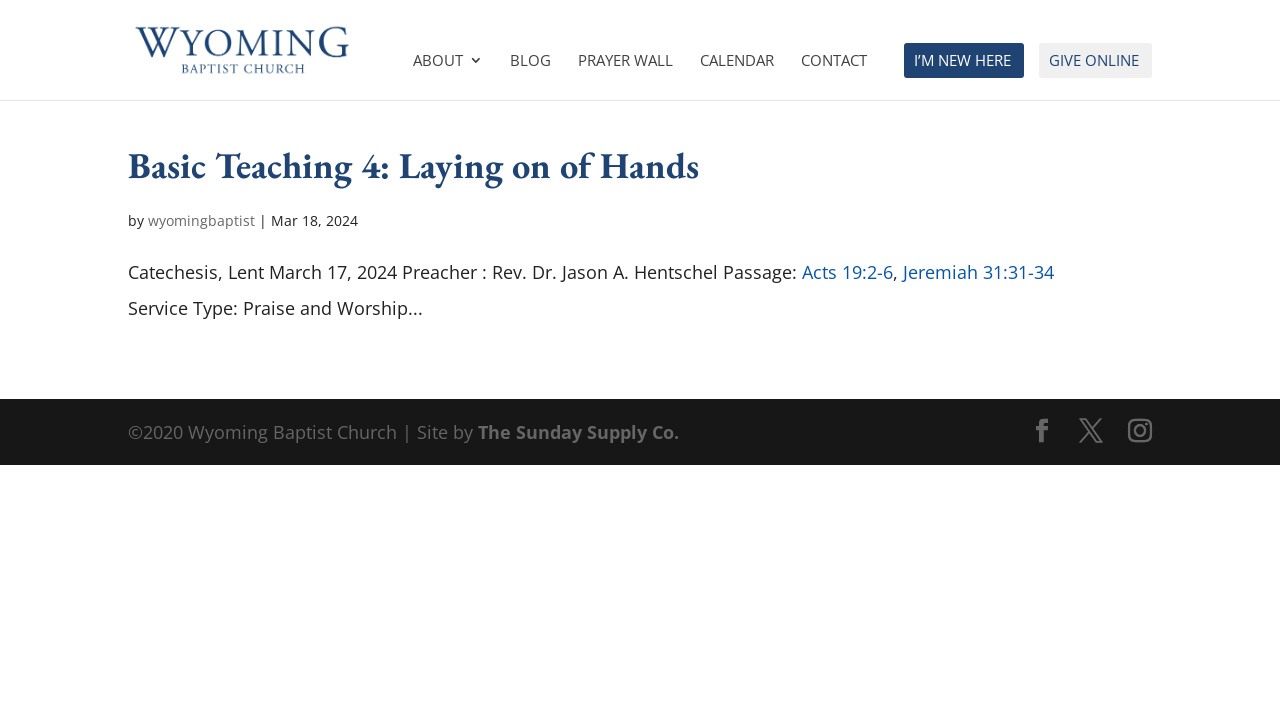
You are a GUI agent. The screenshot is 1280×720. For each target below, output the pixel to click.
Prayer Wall (625, 61)
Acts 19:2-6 (847, 272)
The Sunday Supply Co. (578, 432)
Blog (530, 61)
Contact (834, 61)
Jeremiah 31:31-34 (978, 272)
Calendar (737, 61)
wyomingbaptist (201, 220)
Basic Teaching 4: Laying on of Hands (413, 165)
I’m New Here (962, 61)
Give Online (1094, 61)
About (438, 61)
